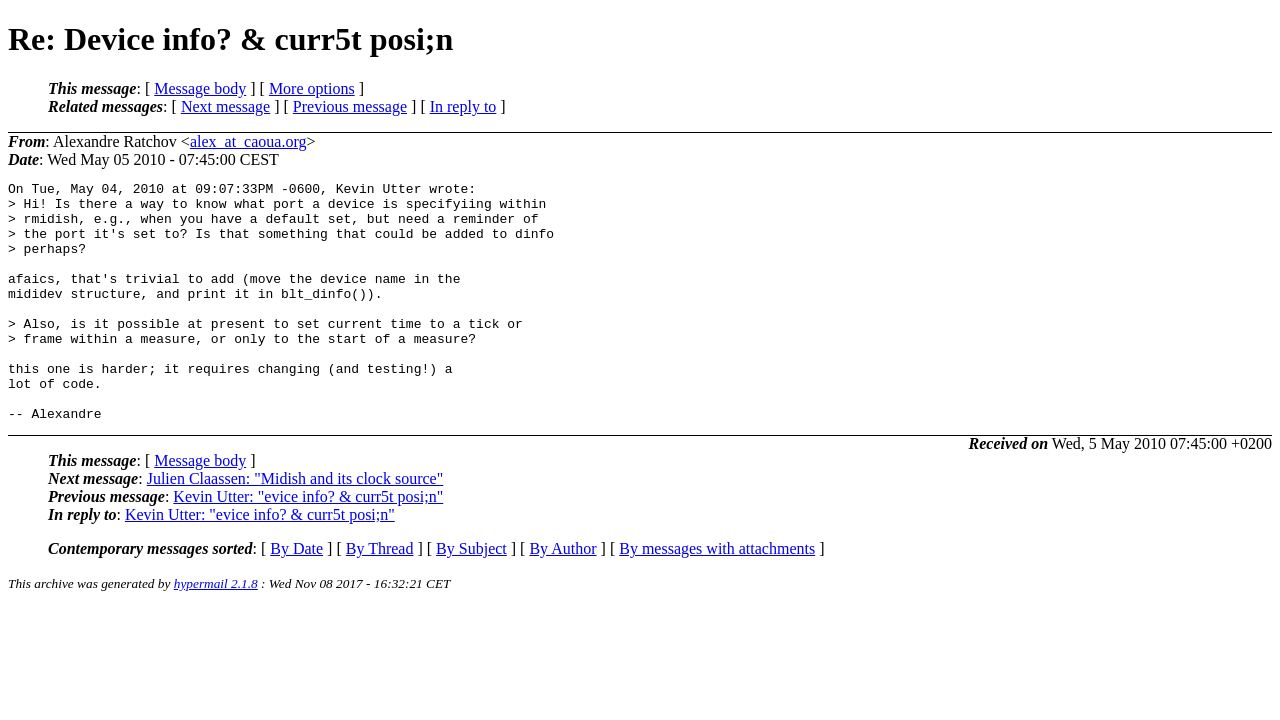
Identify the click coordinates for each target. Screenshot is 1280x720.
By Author (562, 596)
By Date (296, 596)
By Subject (471, 596)
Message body (200, 88)
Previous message (350, 106)
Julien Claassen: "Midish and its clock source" (295, 526)
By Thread (380, 596)
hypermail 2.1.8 (216, 631)
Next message (225, 106)
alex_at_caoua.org (248, 141)
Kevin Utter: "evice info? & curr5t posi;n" (308, 544)
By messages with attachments (717, 596)
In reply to (463, 106)
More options (312, 88)
